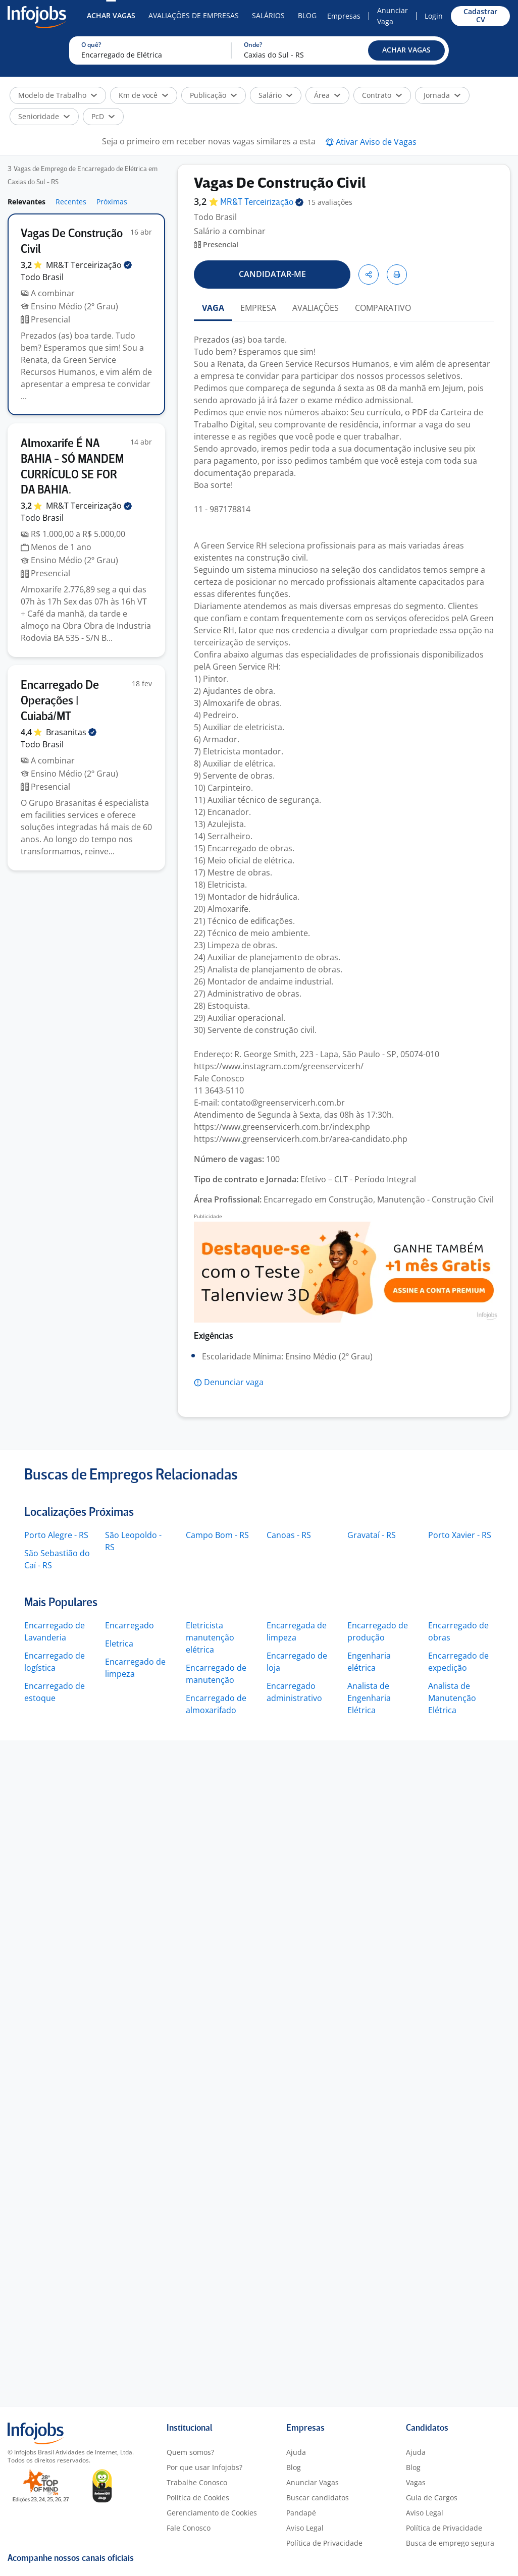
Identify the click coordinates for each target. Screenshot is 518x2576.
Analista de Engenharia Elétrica (369, 1698)
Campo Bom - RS (217, 1535)
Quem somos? (190, 2452)
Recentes (71, 201)
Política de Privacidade (324, 2543)
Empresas (343, 16)
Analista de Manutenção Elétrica (452, 1698)
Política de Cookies (198, 2497)
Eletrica (119, 1643)
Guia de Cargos (431, 2497)
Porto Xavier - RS (459, 1535)
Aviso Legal (305, 2528)
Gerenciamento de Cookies (212, 2512)
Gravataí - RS (371, 1535)
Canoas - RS (289, 1535)
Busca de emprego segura (450, 2543)
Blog (307, 15)
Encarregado (129, 1625)
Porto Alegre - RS (56, 1535)
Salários (268, 15)
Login (434, 16)
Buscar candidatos (317, 2497)
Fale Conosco (189, 2528)
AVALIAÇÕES (315, 307)
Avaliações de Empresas (193, 15)
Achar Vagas (111, 15)
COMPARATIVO (383, 307)
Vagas (416, 2482)
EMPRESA (258, 307)
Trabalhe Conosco (197, 2482)
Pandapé (301, 2512)
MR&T (89, 264)
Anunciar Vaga (392, 16)
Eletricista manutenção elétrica (210, 1637)
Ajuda (296, 2452)
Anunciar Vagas (312, 2482)
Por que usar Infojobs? (204, 2467)
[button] (406, 50)
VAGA (213, 307)
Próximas (111, 201)
